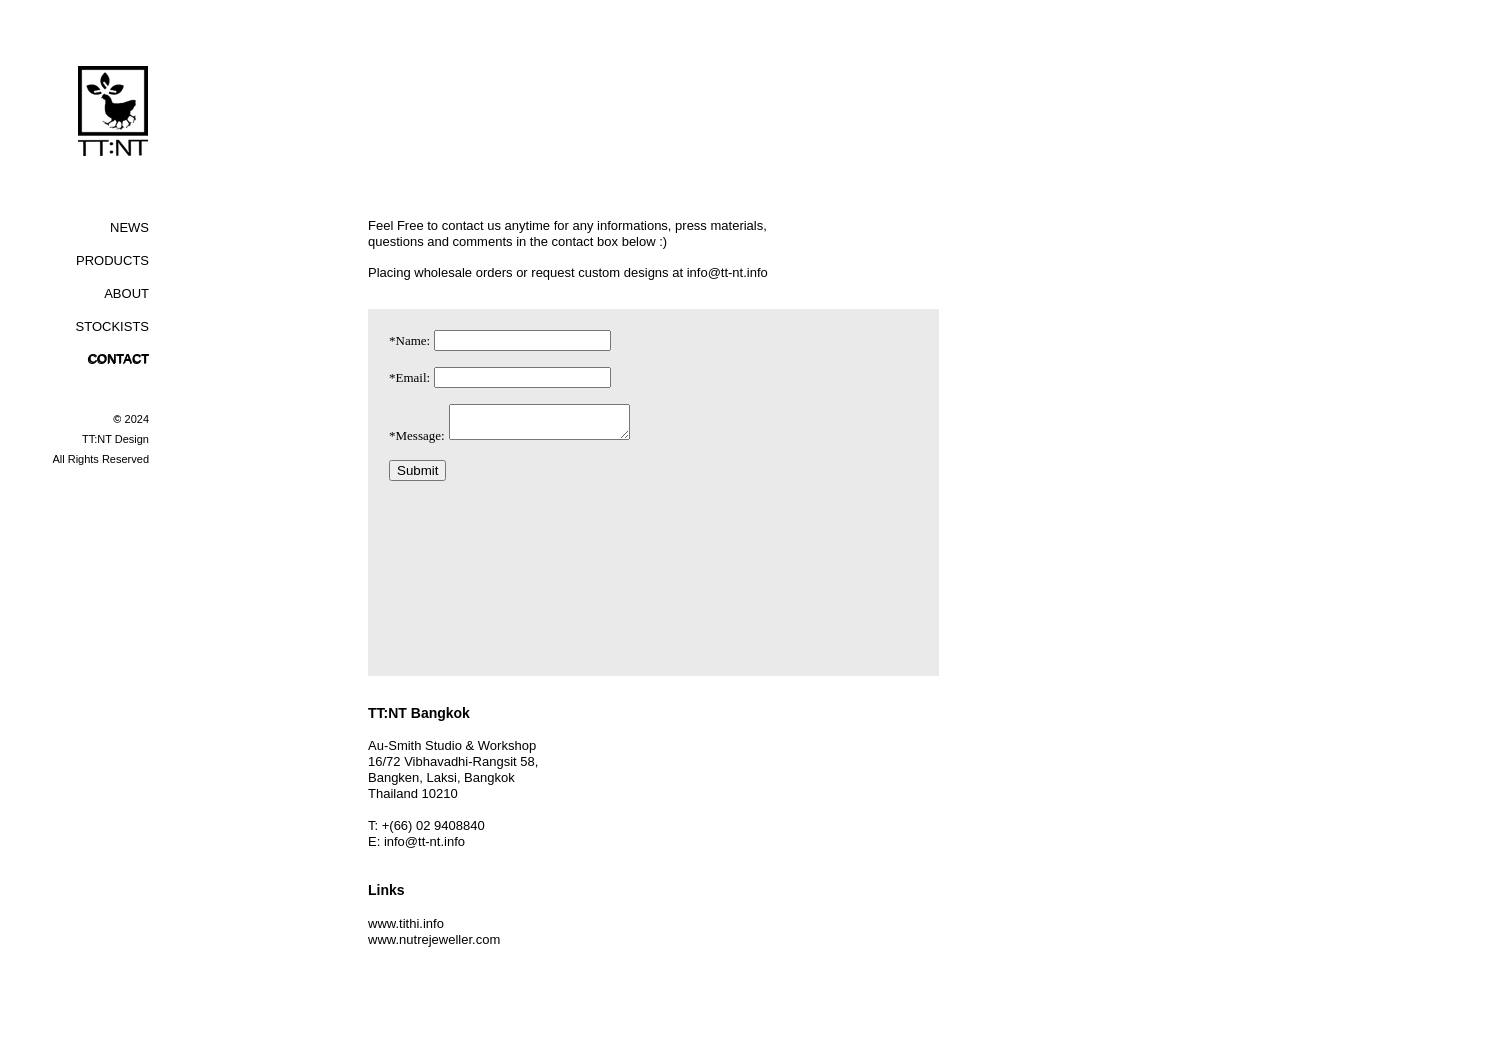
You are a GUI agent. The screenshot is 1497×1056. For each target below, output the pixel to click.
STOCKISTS (112, 326)
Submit (417, 476)
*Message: (417, 441)
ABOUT (126, 293)
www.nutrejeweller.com (434, 939)
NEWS (129, 227)
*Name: (409, 340)
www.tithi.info (406, 923)
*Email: (409, 377)
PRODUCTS (112, 260)
